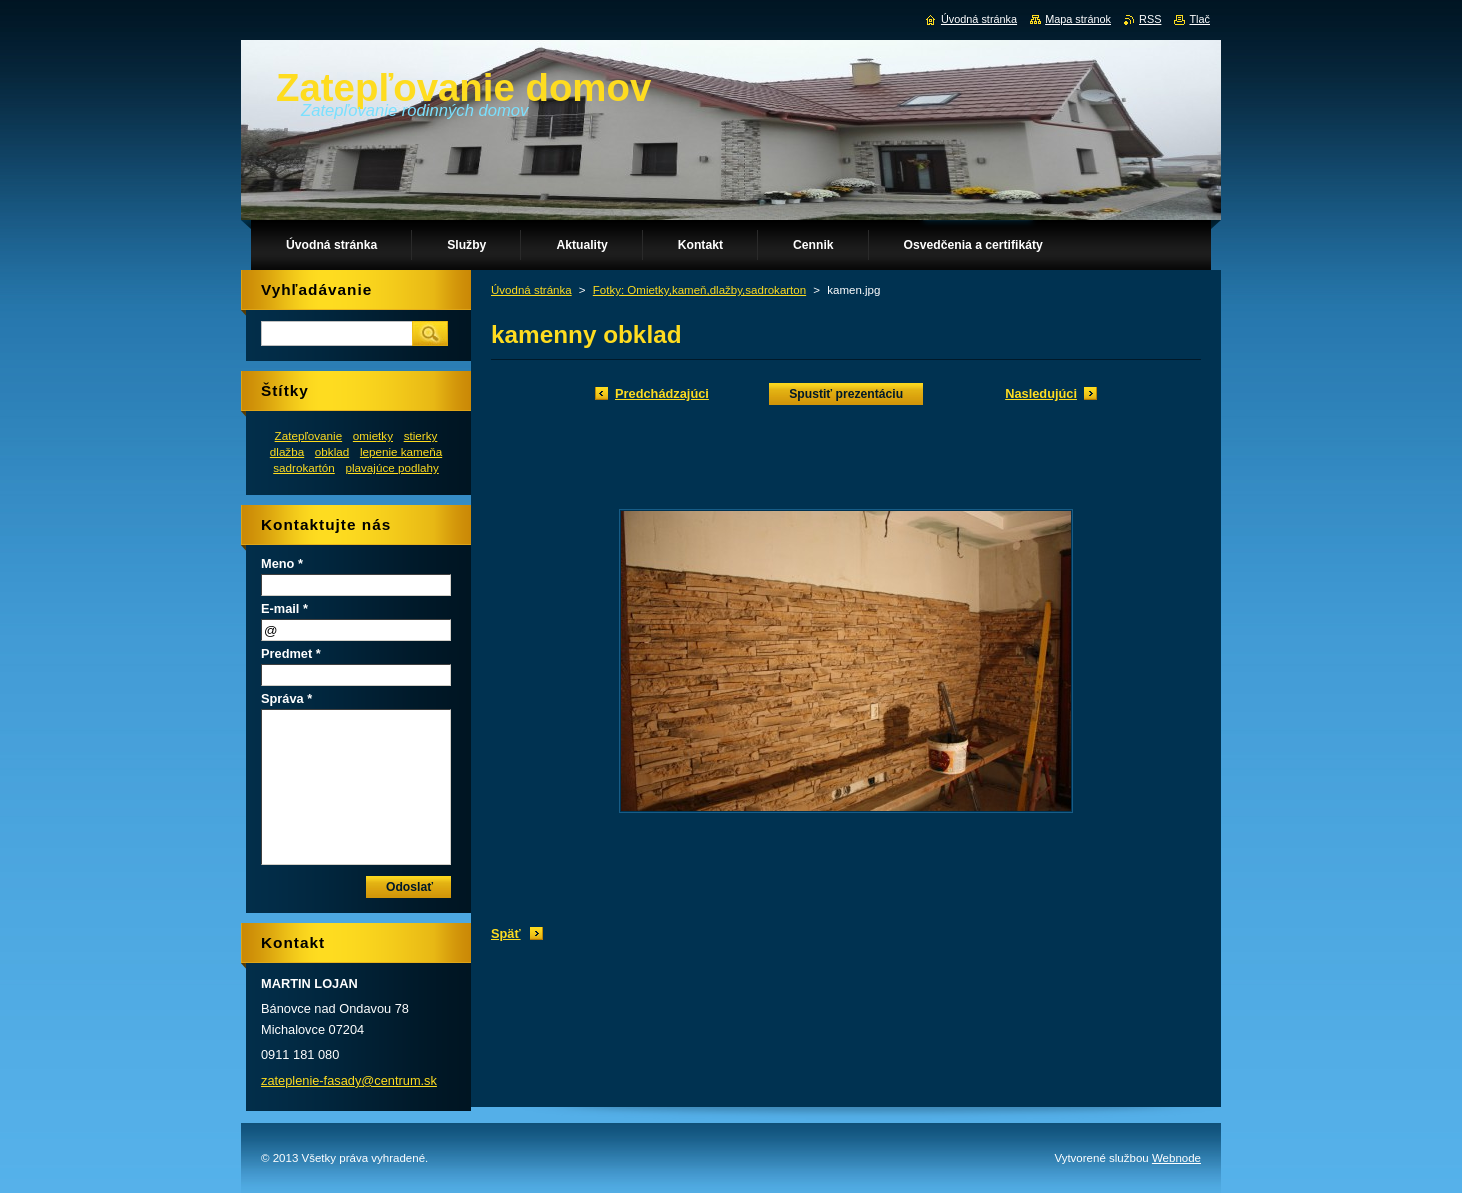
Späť (506, 933)
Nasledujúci (1041, 393)
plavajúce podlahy (391, 467)
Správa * (286, 698)
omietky (373, 435)
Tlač (1199, 19)
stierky (421, 435)
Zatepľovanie (309, 435)
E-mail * (284, 608)
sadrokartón (304, 467)
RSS (1150, 19)
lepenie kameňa (401, 451)
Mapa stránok (1078, 19)
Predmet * (291, 653)
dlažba (287, 451)
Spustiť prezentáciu (846, 394)
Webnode (1176, 1158)
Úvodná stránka (531, 290)
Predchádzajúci (662, 393)
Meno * (282, 563)
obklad (332, 451)
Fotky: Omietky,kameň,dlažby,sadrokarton (699, 290)
